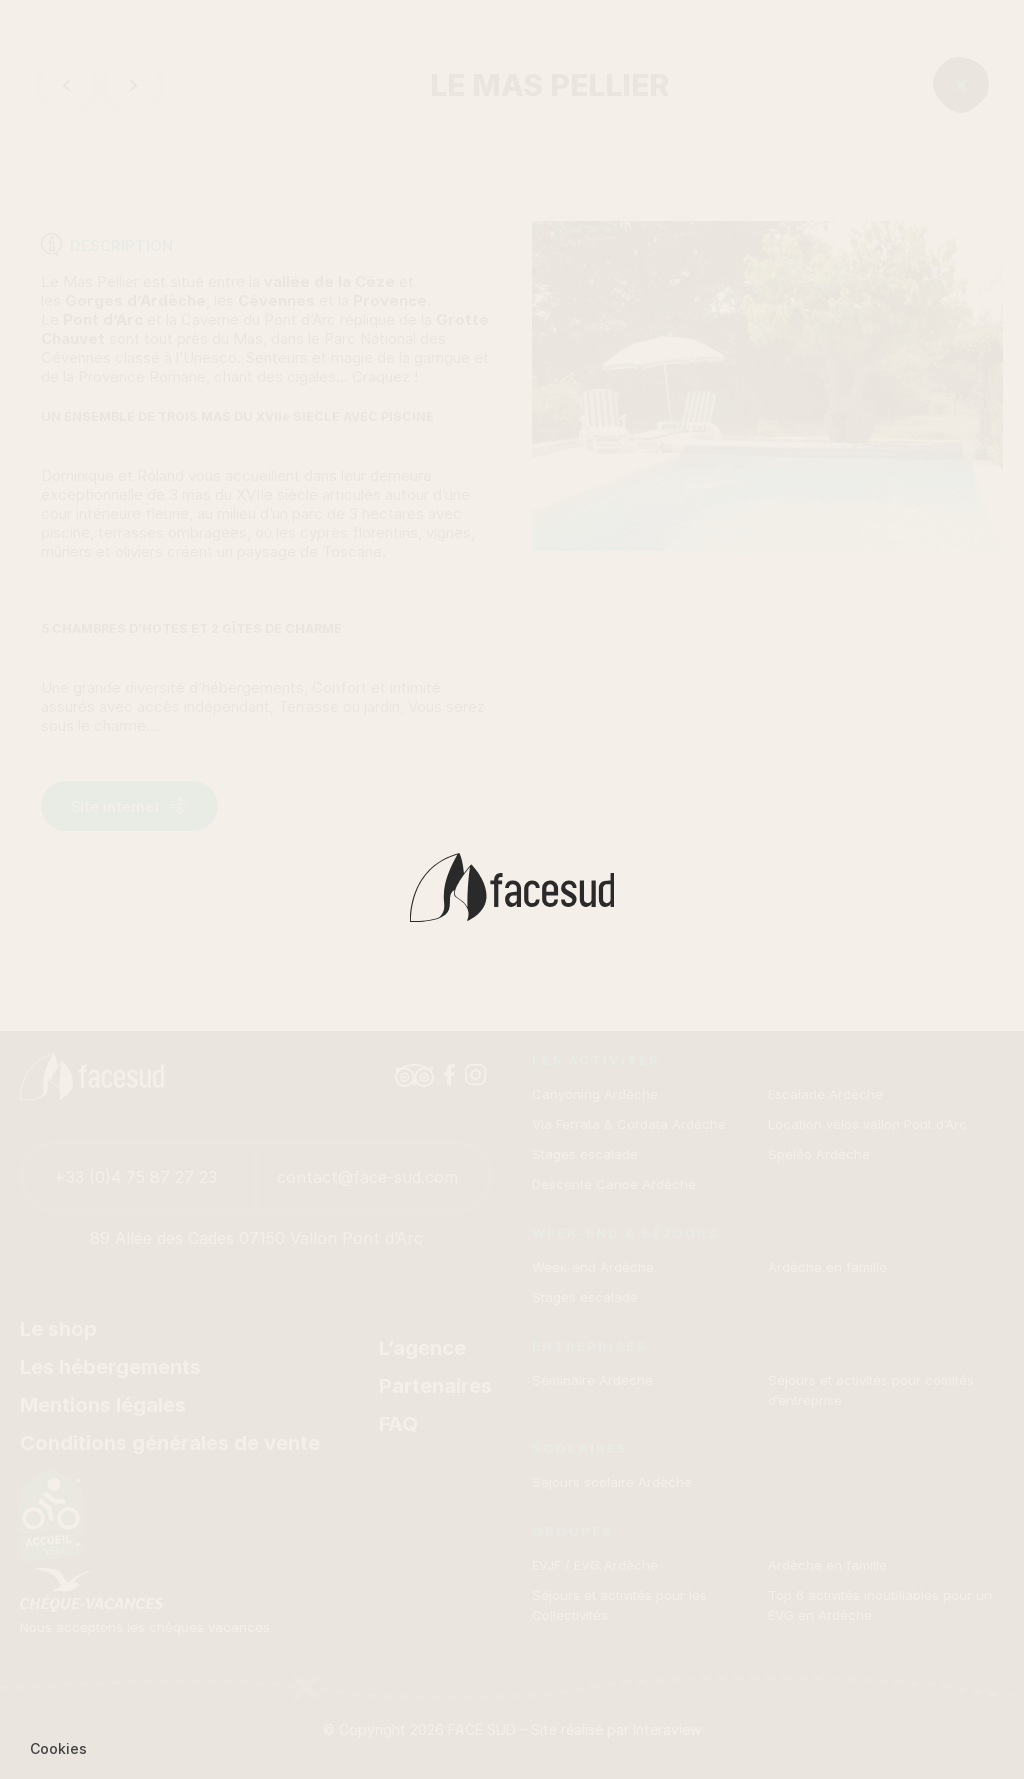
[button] (58, 1749)
